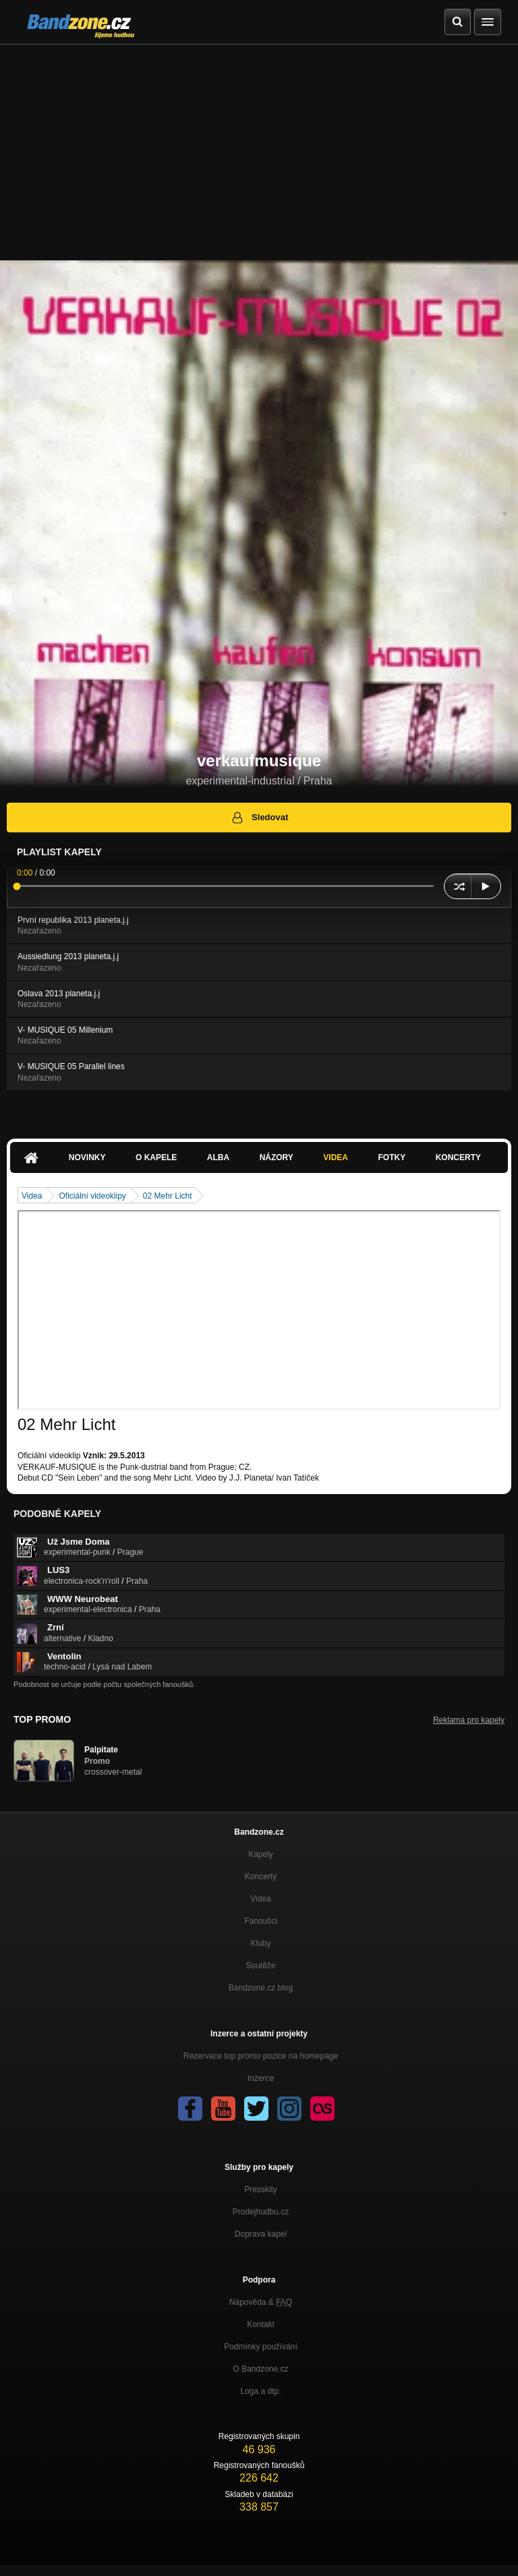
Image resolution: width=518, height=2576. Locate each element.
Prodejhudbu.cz (261, 2211)
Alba (218, 1157)
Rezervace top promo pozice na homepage (260, 2056)
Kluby (260, 1943)
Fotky (391, 1157)
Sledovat (259, 817)
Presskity (260, 2189)
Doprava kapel (261, 2234)
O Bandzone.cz (260, 2369)
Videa (335, 1157)
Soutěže (260, 1965)
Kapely (260, 1854)
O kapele (156, 1157)
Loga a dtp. (260, 2391)
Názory (276, 1157)
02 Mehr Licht (167, 1196)
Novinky (87, 1157)
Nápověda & (260, 2302)
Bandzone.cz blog (261, 1988)
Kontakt (261, 2324)
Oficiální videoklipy (92, 1196)
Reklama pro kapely (469, 1720)
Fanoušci (260, 1921)
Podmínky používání (260, 2346)
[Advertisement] (259, 145)
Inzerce (261, 2078)
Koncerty (458, 1157)
